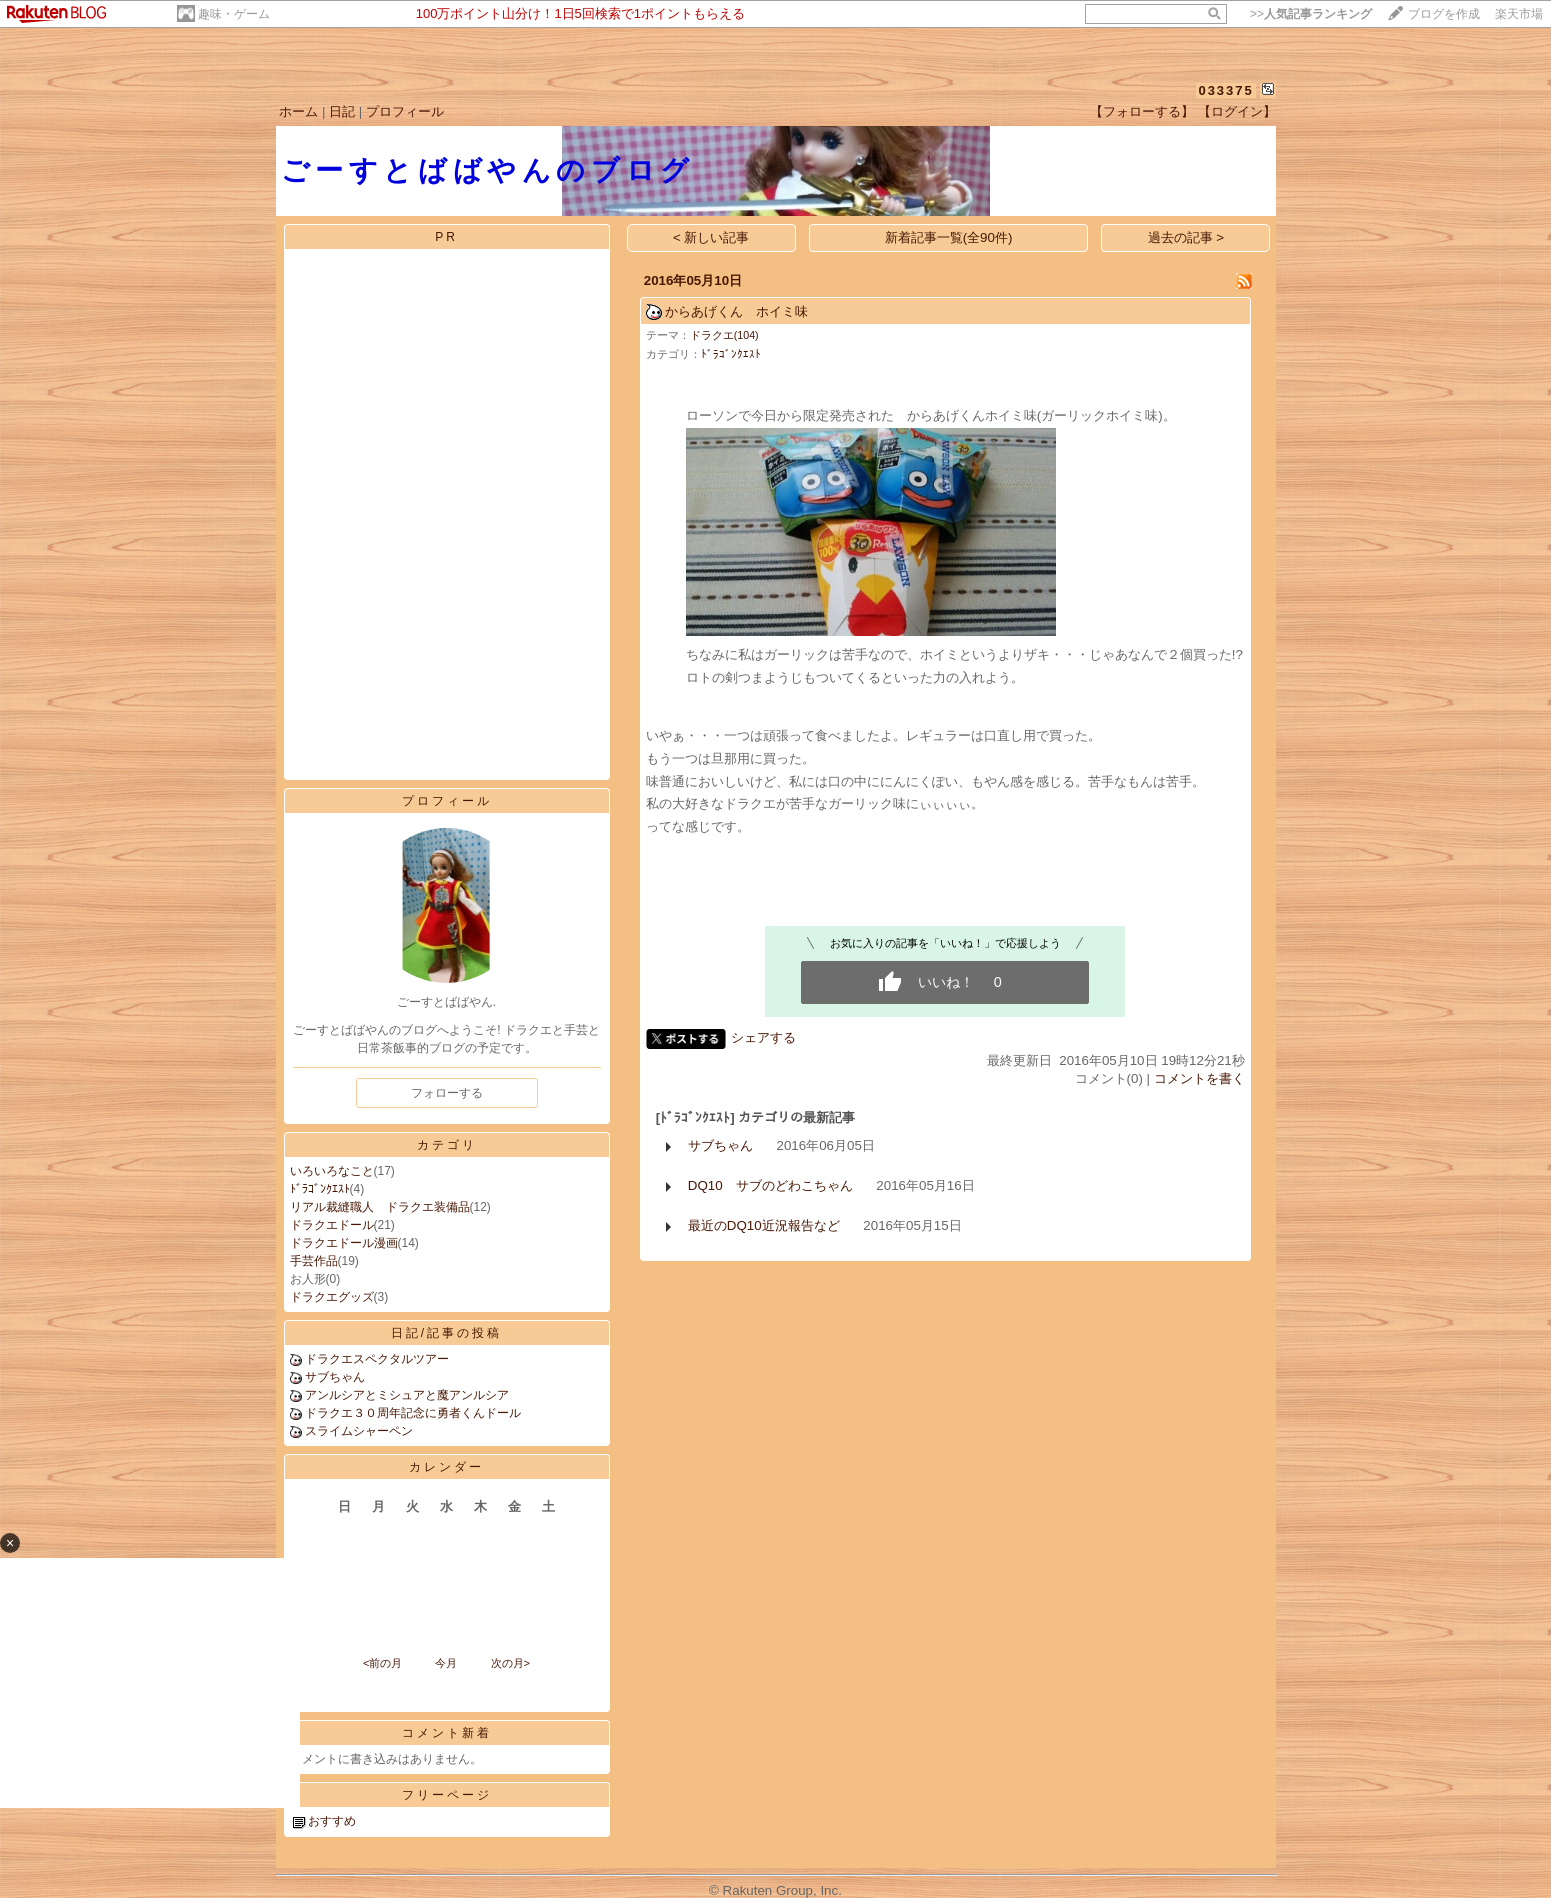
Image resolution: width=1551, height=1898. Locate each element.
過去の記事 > (1186, 237)
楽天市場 (1519, 14)
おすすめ (332, 1821)
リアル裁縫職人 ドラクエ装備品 (380, 1207)
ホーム (298, 111)
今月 (446, 1663)
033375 (1225, 90)
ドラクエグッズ (332, 1297)
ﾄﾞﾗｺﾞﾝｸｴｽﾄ (320, 1189)
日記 (342, 111)
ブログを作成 (1444, 14)
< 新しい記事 (711, 237)
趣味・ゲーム (234, 14)
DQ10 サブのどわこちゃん (770, 1185)
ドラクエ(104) (724, 335)
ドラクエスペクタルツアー (377, 1359)
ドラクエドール (332, 1225)
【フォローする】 (1142, 111)
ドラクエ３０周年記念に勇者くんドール (413, 1413)
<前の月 (382, 1663)
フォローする (447, 1093)
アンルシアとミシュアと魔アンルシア (407, 1395)
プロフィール (405, 111)
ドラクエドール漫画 (344, 1243)
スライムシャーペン (359, 1431)
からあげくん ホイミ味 (736, 311)
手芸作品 (314, 1261)
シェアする (763, 1037)
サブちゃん (335, 1377)
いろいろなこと (332, 1171)
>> (1311, 14)
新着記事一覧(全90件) (949, 237)
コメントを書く (1199, 1078)
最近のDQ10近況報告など (764, 1225)
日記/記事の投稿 (446, 1333)
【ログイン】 (1237, 111)
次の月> (510, 1663)
